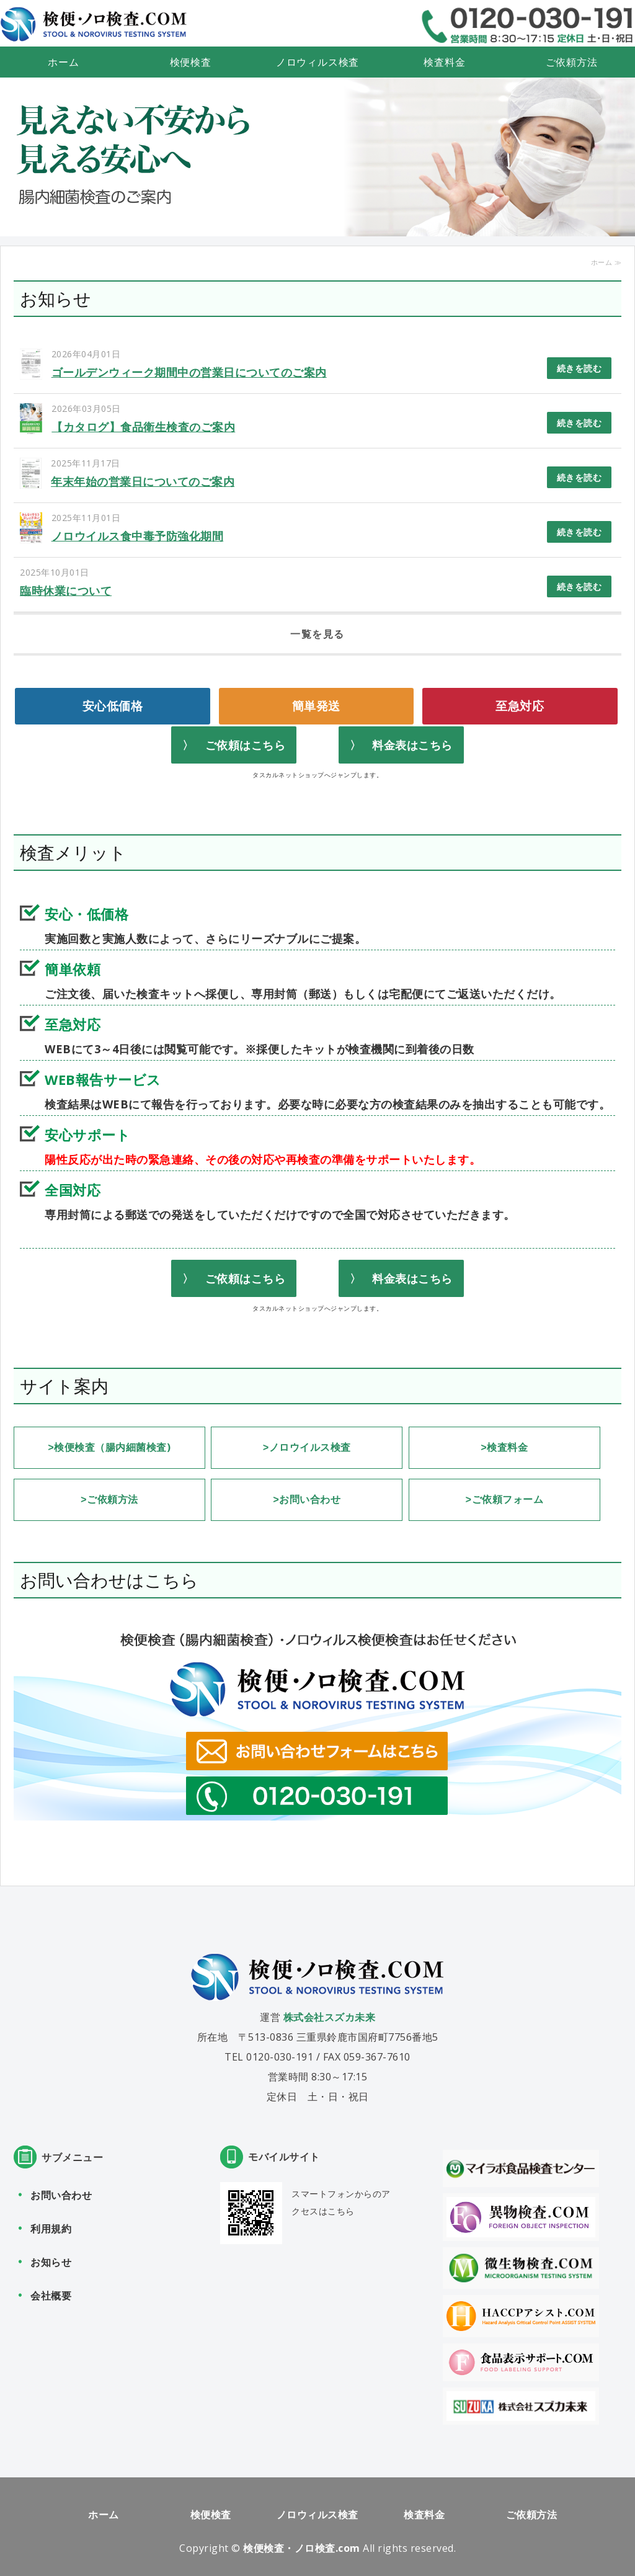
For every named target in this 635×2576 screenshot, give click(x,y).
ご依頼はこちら (245, 745)
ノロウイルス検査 (310, 1447)
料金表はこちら (412, 745)
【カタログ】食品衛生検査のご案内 (143, 426)
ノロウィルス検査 (317, 62)
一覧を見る (317, 634)
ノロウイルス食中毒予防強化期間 (137, 535)
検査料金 (444, 62)
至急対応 (519, 705)
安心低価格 (112, 705)
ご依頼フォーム (508, 1498)
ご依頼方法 (572, 62)
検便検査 (190, 62)
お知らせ (50, 2259)
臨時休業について (66, 590)
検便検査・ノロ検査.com (301, 2545)
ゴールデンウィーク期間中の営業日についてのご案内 (189, 372)
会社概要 (50, 2293)
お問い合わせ (309, 1498)
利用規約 (50, 2226)
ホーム (63, 62)
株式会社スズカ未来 (329, 2014)
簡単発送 (316, 705)
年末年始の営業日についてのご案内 (142, 481)
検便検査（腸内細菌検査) (112, 1447)
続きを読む (579, 368)
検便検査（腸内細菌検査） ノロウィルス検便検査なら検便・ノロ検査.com (93, 25)
